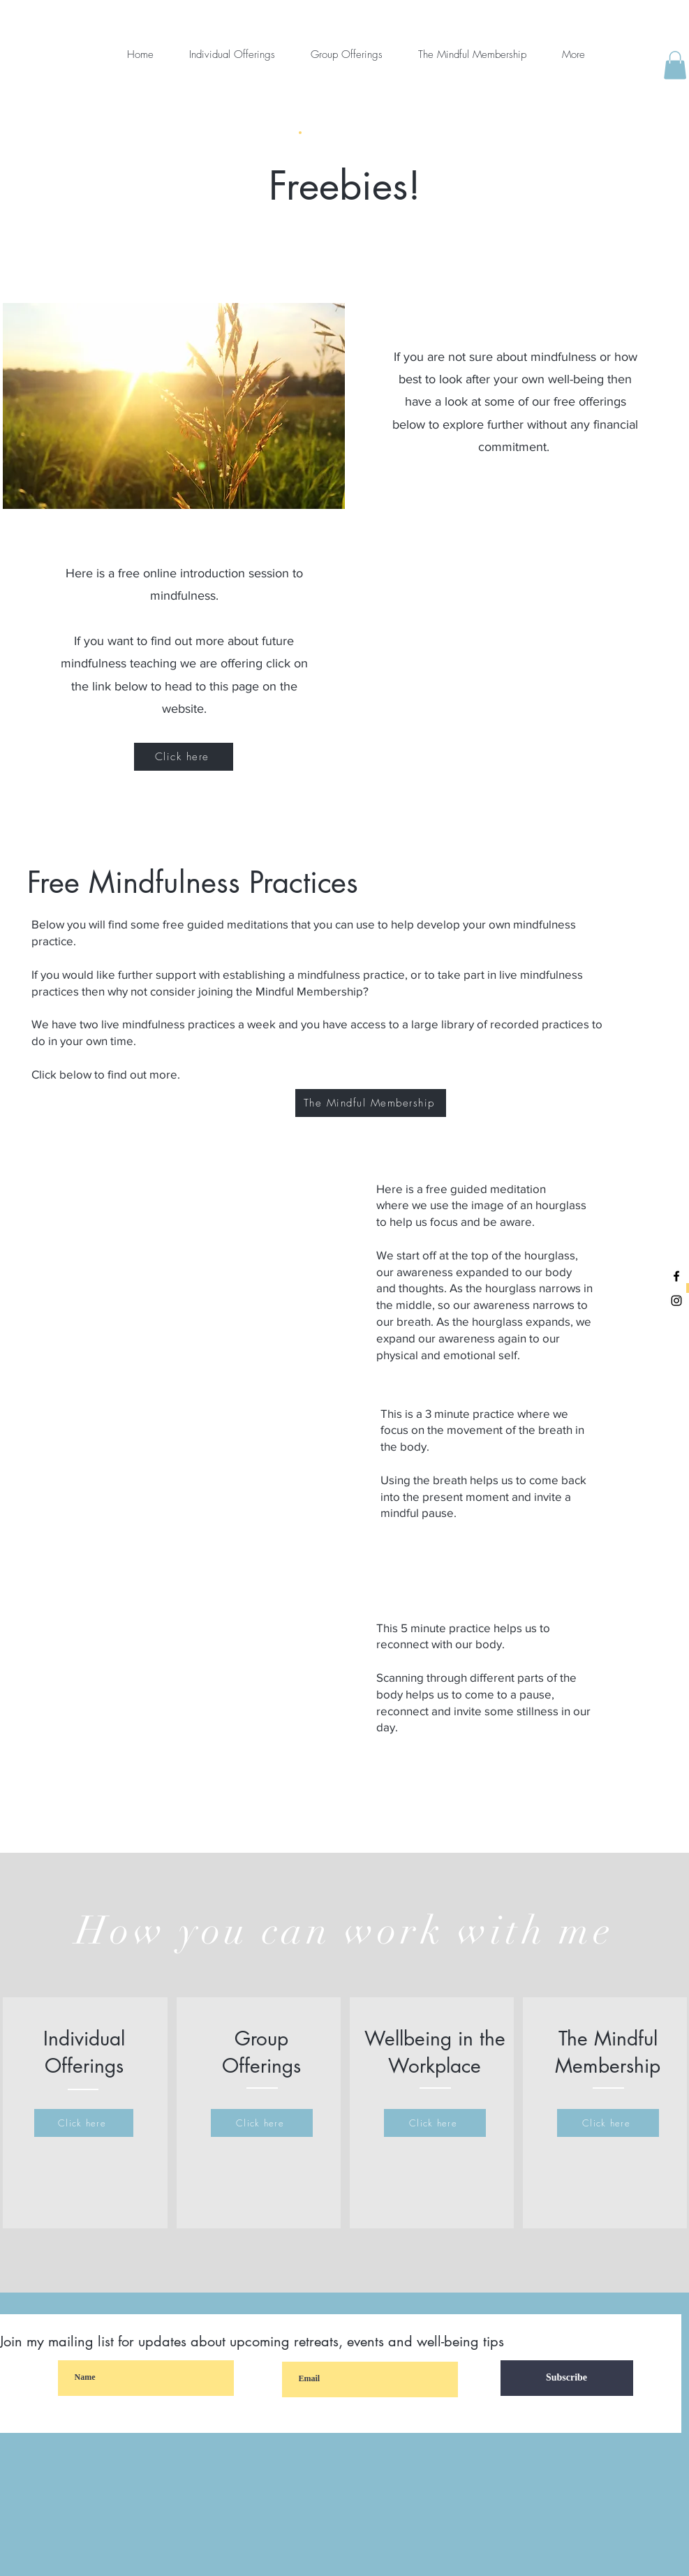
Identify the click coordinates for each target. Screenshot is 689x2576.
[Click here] (183, 757)
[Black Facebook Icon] (676, 1276)
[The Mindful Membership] (370, 1103)
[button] (675, 65)
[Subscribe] (567, 2378)
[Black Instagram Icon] (676, 1301)
